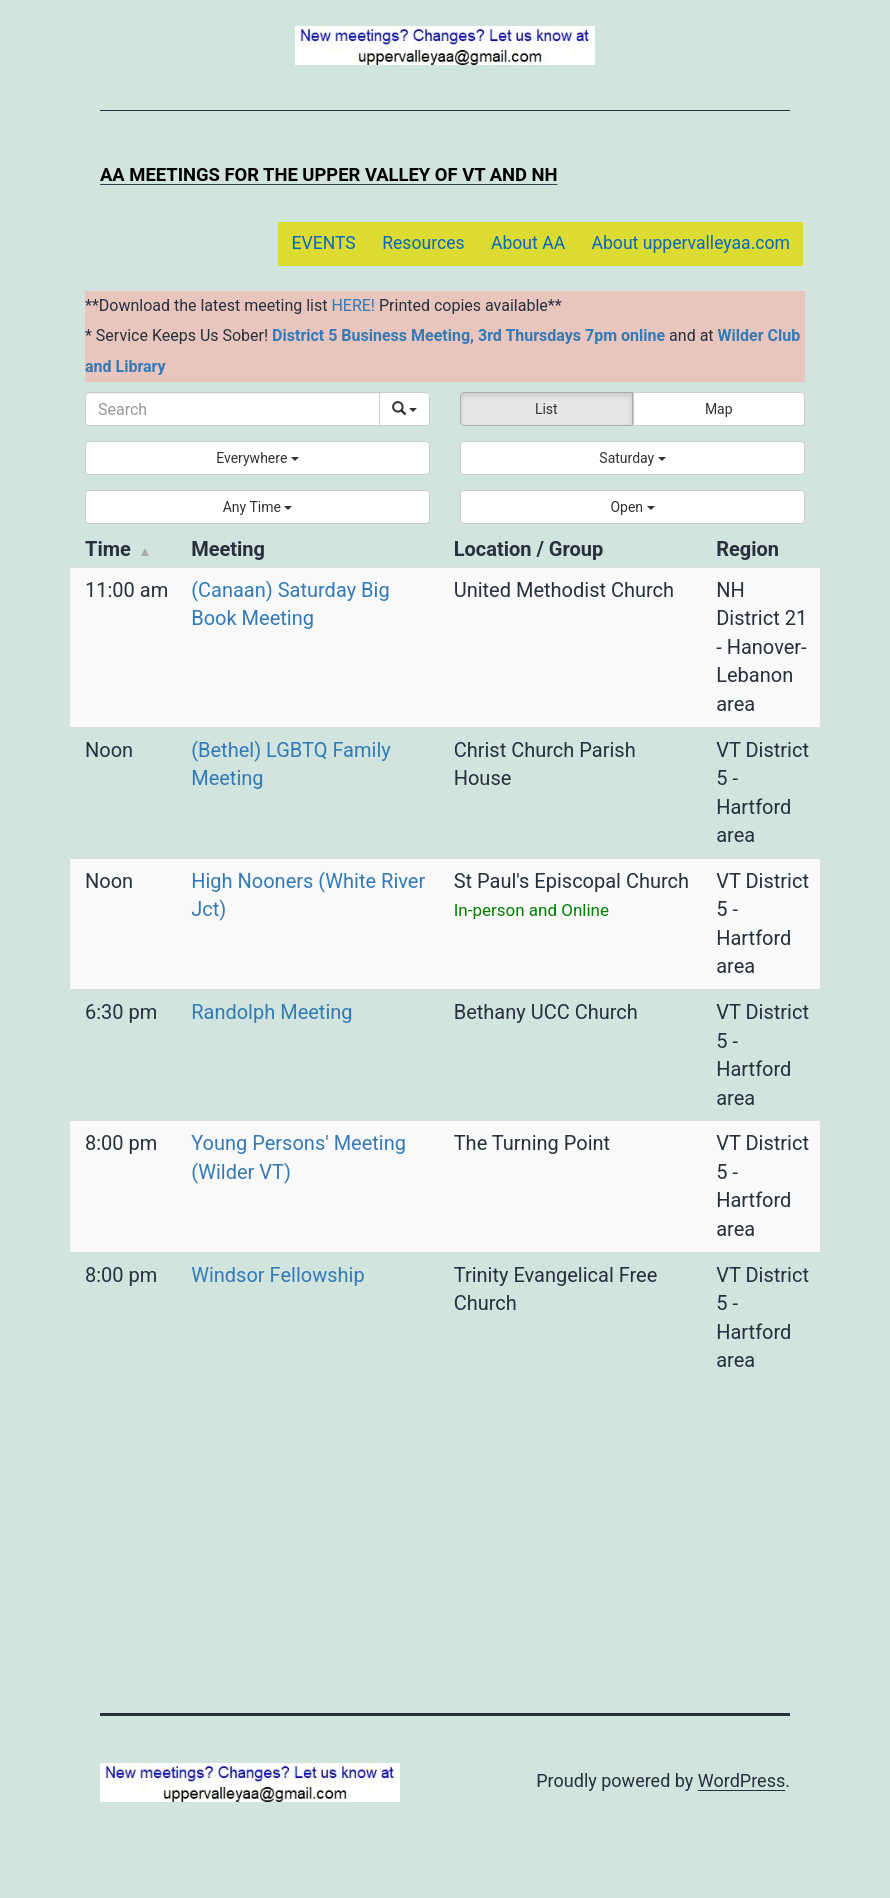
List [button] (546, 409)
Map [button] (719, 409)
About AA (528, 243)
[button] (257, 458)
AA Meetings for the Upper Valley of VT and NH (328, 174)
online (643, 335)
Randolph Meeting (271, 1012)
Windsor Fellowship (277, 1275)
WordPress (741, 1780)
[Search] (232, 409)
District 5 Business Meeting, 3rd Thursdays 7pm (444, 335)
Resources (423, 243)
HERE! (353, 305)
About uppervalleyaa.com (691, 243)
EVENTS (323, 243)
